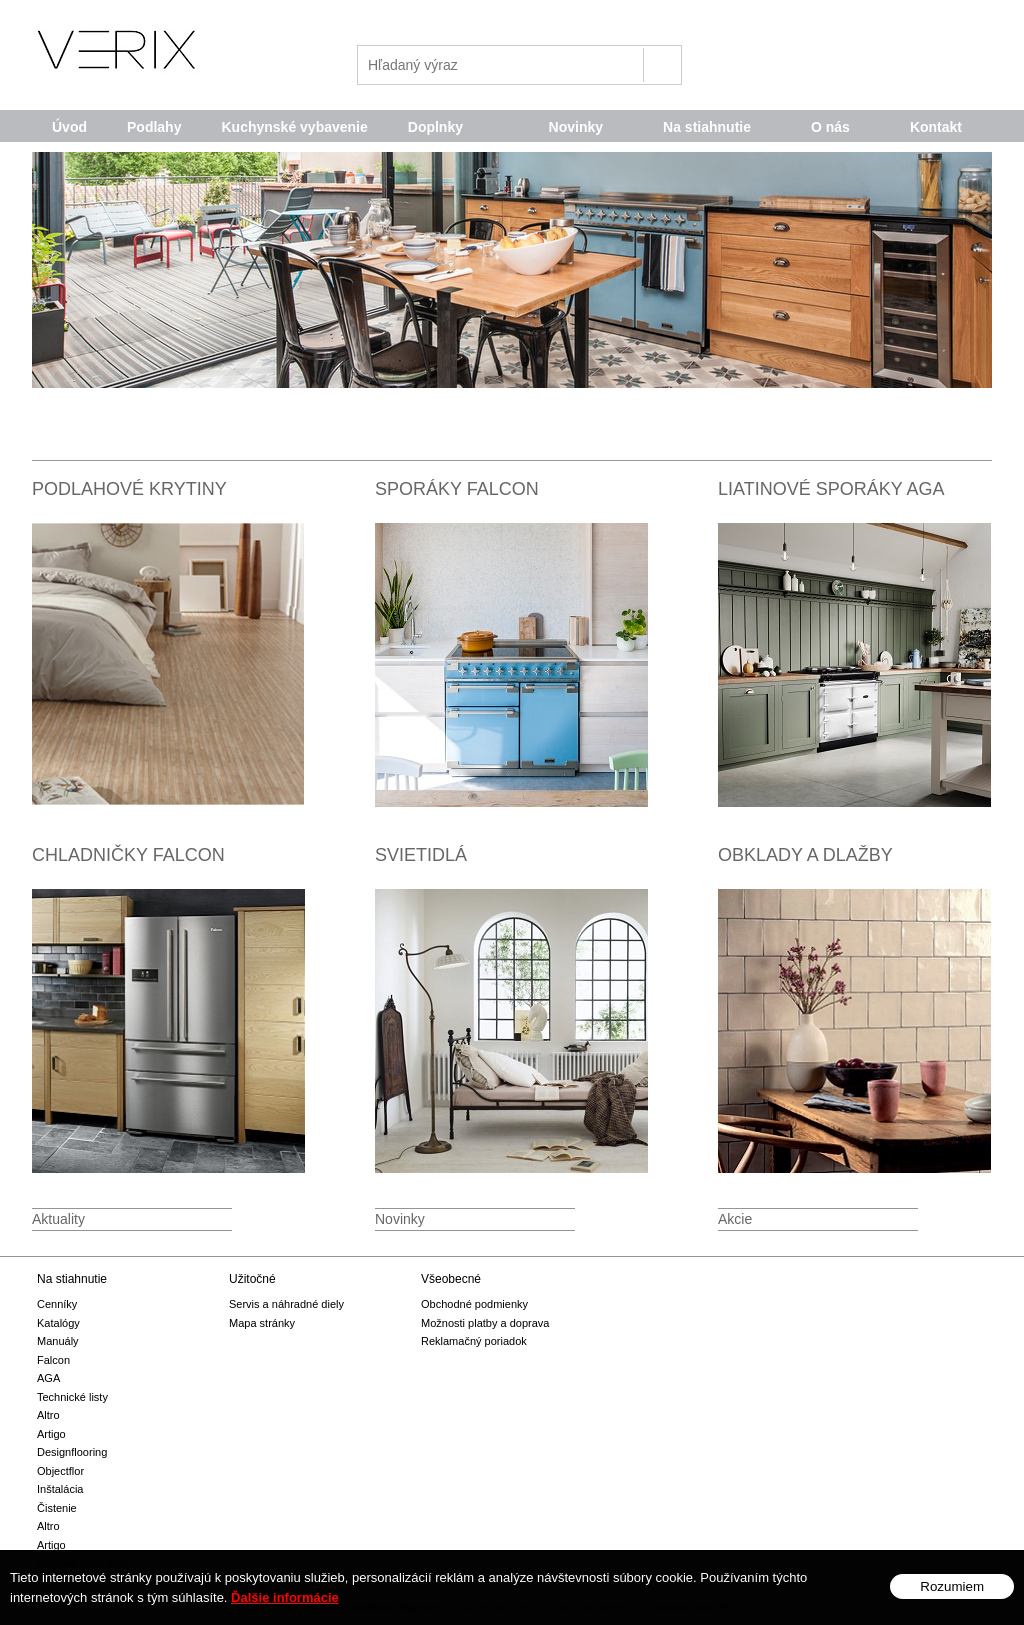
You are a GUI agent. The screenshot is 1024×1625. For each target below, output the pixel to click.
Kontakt (936, 127)
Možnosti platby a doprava (485, 1323)
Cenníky (57, 1304)
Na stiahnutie (707, 127)
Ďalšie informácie (285, 1597)
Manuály (58, 1341)
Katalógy (58, 1323)
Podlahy (154, 127)
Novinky (576, 127)
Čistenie (57, 1508)
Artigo (51, 1434)
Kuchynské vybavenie (294, 127)
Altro (48, 1415)
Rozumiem (952, 1586)
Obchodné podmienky (474, 1304)
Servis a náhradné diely (286, 1304)
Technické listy (72, 1397)
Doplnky (435, 127)
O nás (830, 127)
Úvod (69, 127)
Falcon (53, 1360)
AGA (48, 1378)
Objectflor (60, 1471)
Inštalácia (60, 1489)
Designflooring (72, 1452)
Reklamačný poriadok (474, 1341)
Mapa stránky (262, 1323)
